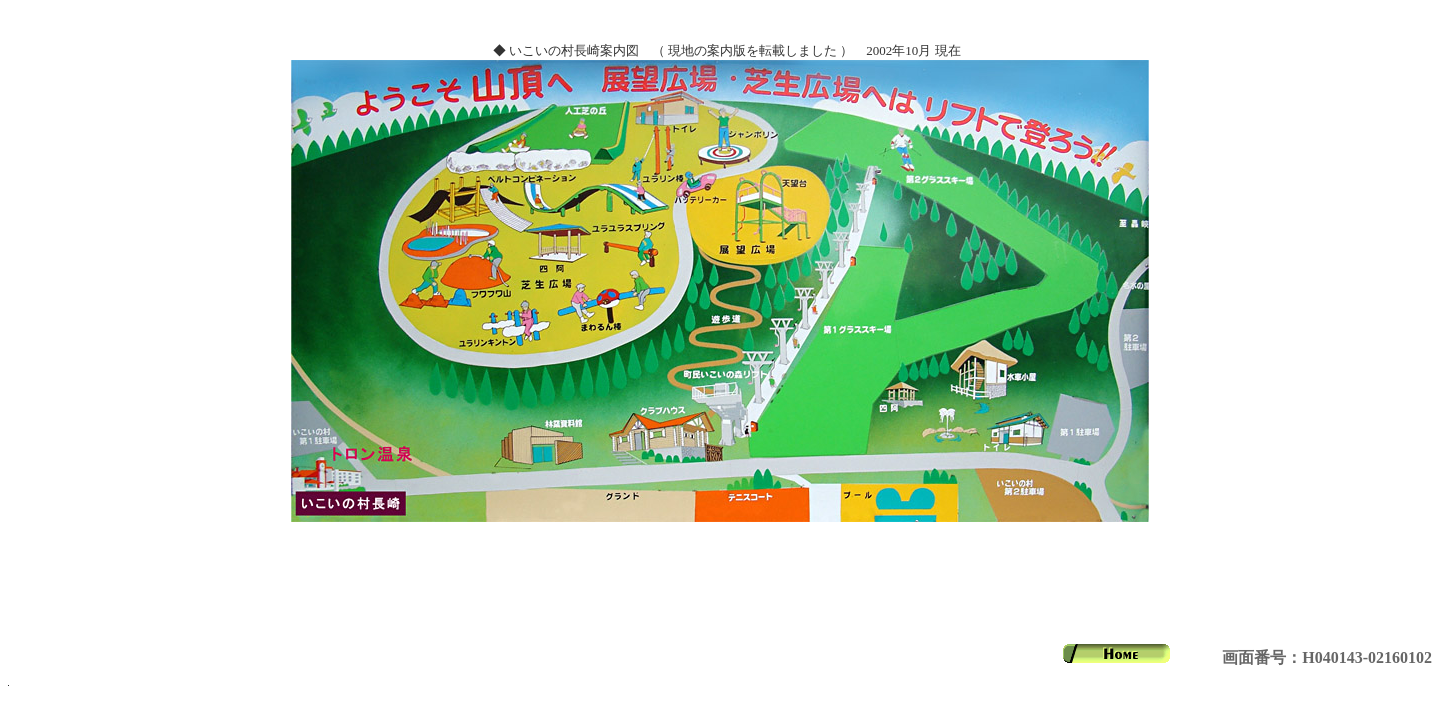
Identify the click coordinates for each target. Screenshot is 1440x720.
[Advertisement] (720, 583)
